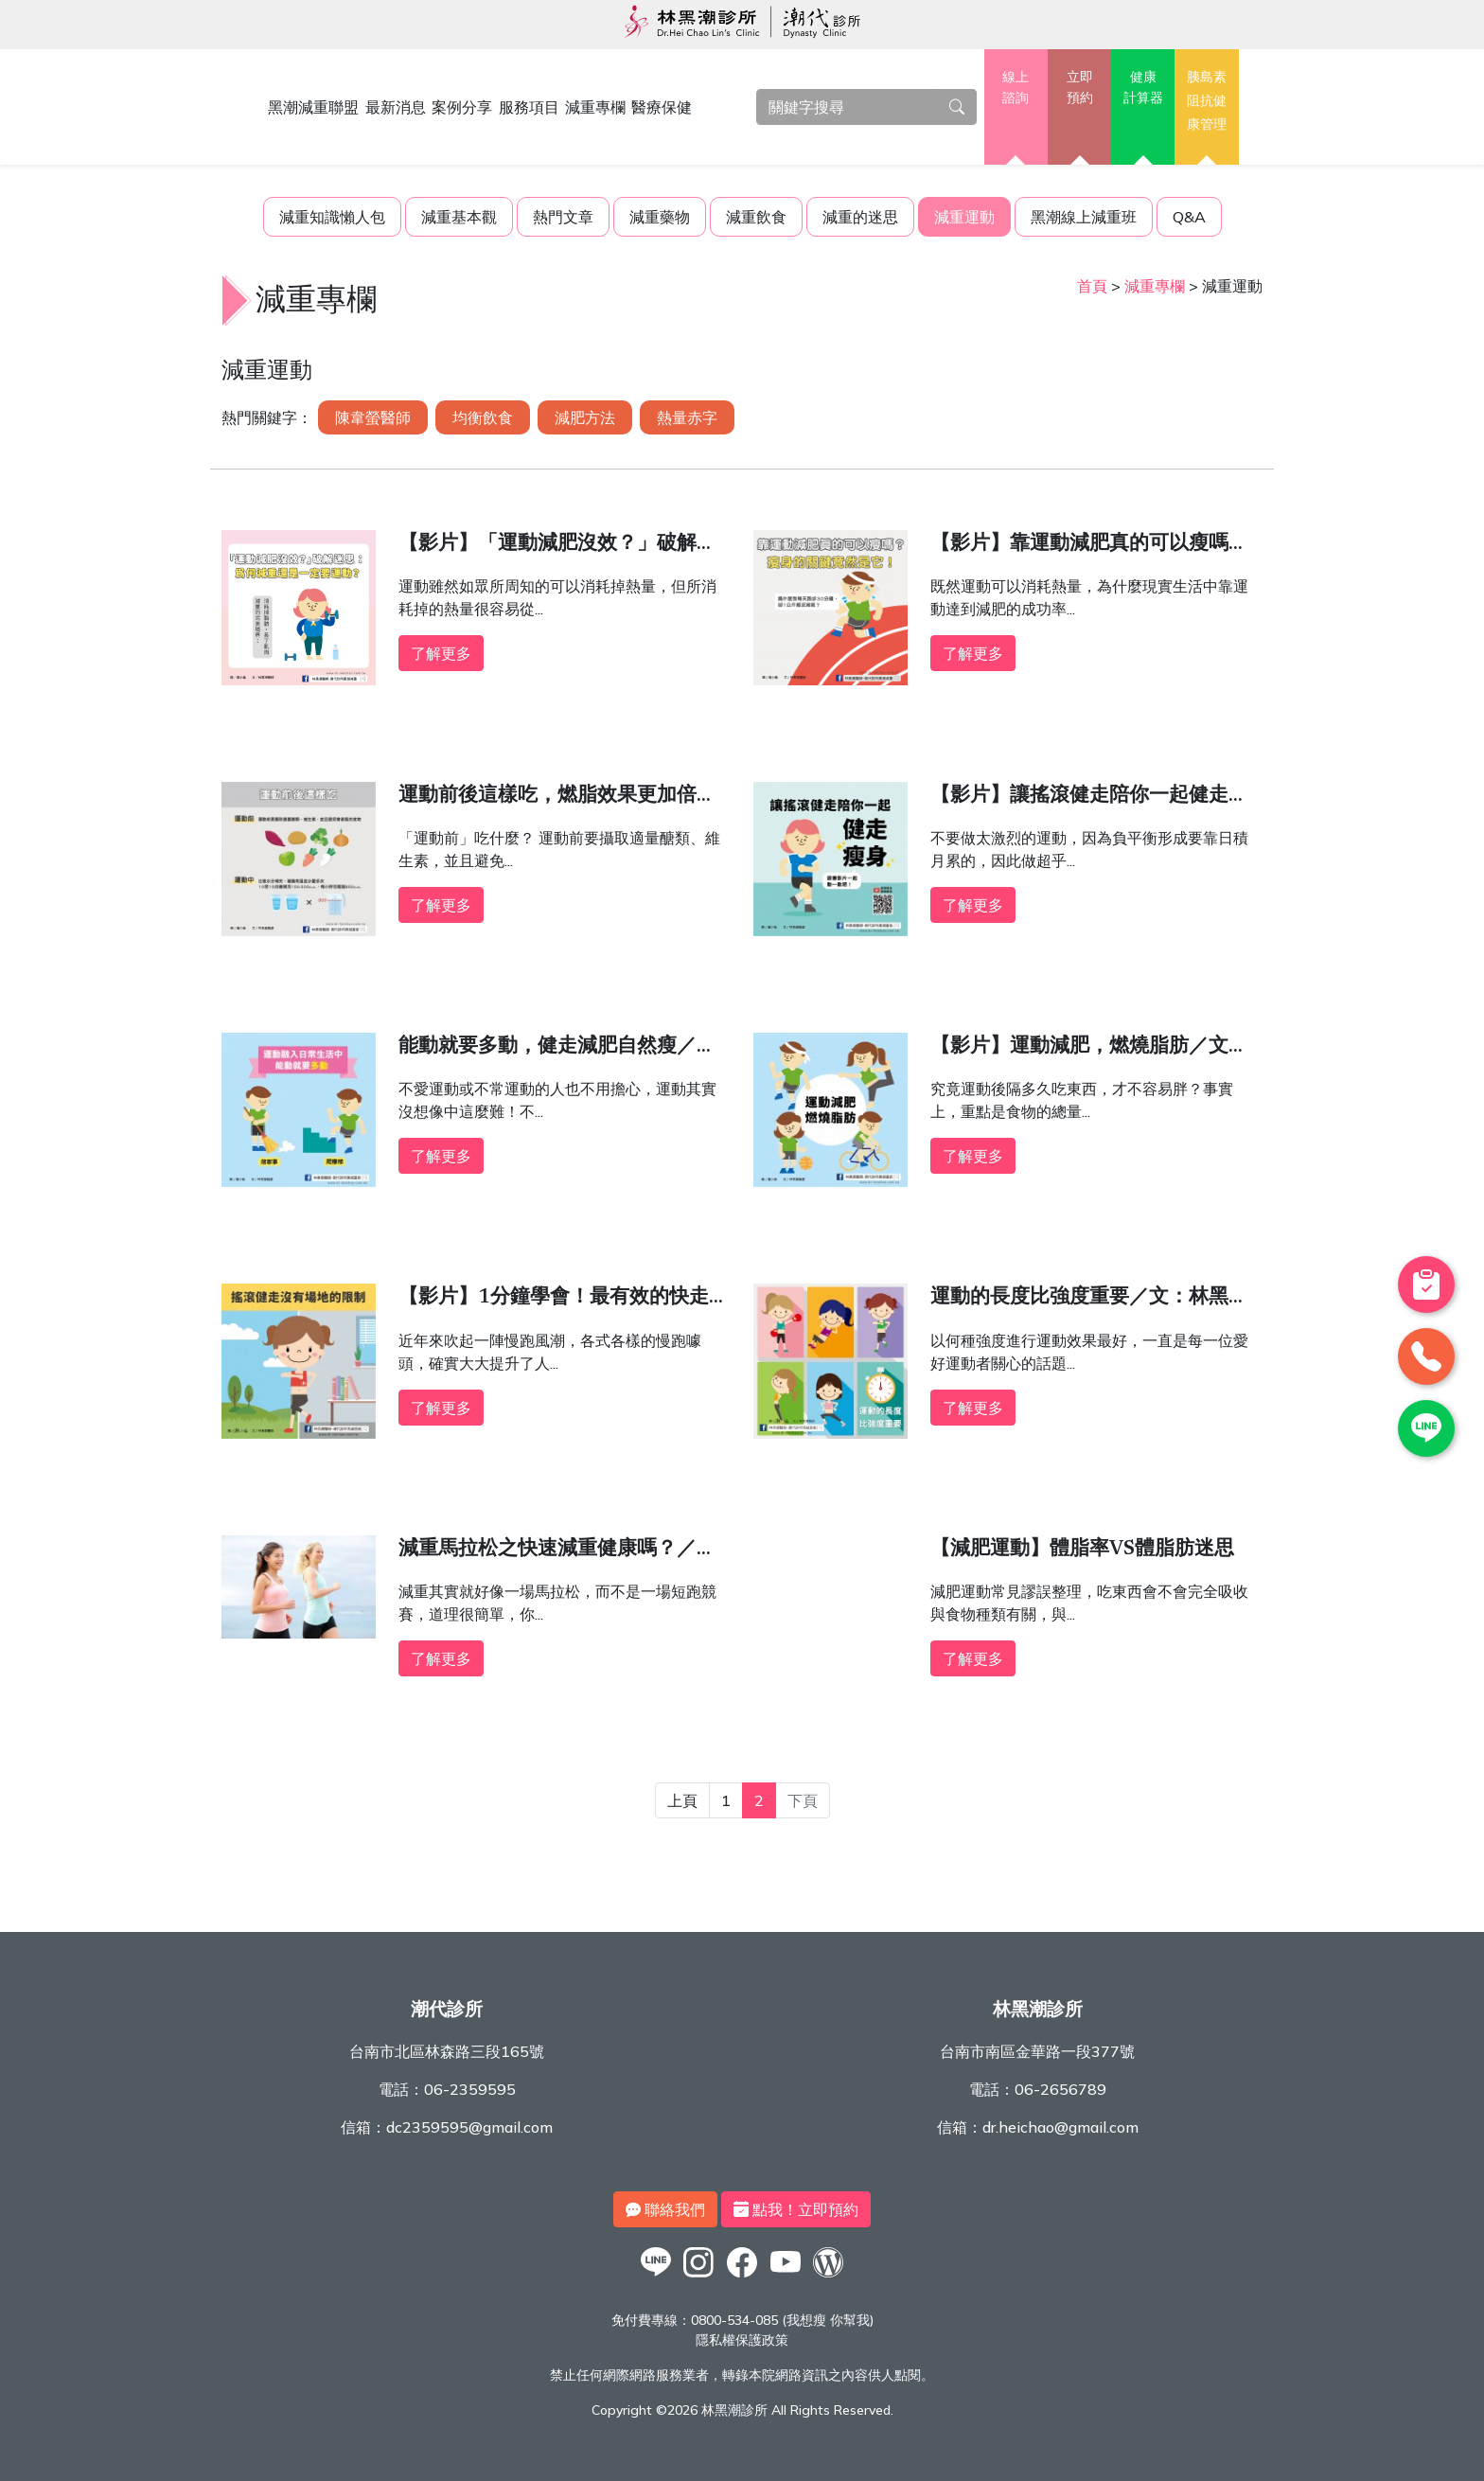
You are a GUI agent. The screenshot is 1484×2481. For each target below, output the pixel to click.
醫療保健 (661, 106)
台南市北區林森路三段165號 (446, 2051)
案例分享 (462, 106)
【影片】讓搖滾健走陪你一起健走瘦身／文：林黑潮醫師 (1089, 799)
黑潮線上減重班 (1084, 216)
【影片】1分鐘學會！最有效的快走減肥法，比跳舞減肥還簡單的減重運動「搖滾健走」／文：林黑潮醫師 (563, 1300)
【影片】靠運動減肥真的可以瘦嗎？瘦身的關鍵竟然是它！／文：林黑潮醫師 (1089, 547)
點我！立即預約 (795, 2209)
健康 (1143, 88)
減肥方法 (585, 417)
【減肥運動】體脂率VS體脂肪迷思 (1082, 1550)
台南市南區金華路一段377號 (1037, 2051)
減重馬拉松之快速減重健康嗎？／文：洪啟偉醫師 (547, 1552)
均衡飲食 (482, 417)
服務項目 (529, 106)
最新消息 (395, 106)
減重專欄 (595, 106)
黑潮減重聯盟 (313, 106)
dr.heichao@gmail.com (1060, 2127)
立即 (1079, 88)
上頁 (682, 1800)
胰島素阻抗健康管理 (1207, 100)
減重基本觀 (459, 216)
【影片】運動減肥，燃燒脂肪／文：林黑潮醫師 (1089, 1049)
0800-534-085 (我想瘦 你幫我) (782, 2320)
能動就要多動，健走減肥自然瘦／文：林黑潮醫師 (547, 1049)
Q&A (1189, 216)
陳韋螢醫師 (373, 417)
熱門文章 (563, 216)
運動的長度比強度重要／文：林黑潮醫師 (1089, 1300)
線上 (1016, 88)
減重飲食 (756, 216)
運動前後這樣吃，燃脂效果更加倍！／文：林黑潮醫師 (557, 799)
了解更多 (441, 653)
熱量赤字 (687, 417)
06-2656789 (1060, 2089)
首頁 (1092, 285)
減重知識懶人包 (332, 216)
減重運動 (964, 216)
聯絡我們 (665, 2209)
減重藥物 (659, 216)
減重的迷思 (860, 216)
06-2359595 (470, 2089)
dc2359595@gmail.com (469, 2127)
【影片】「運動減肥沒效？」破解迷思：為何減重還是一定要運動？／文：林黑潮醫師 (557, 547)
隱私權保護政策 (742, 2339)
